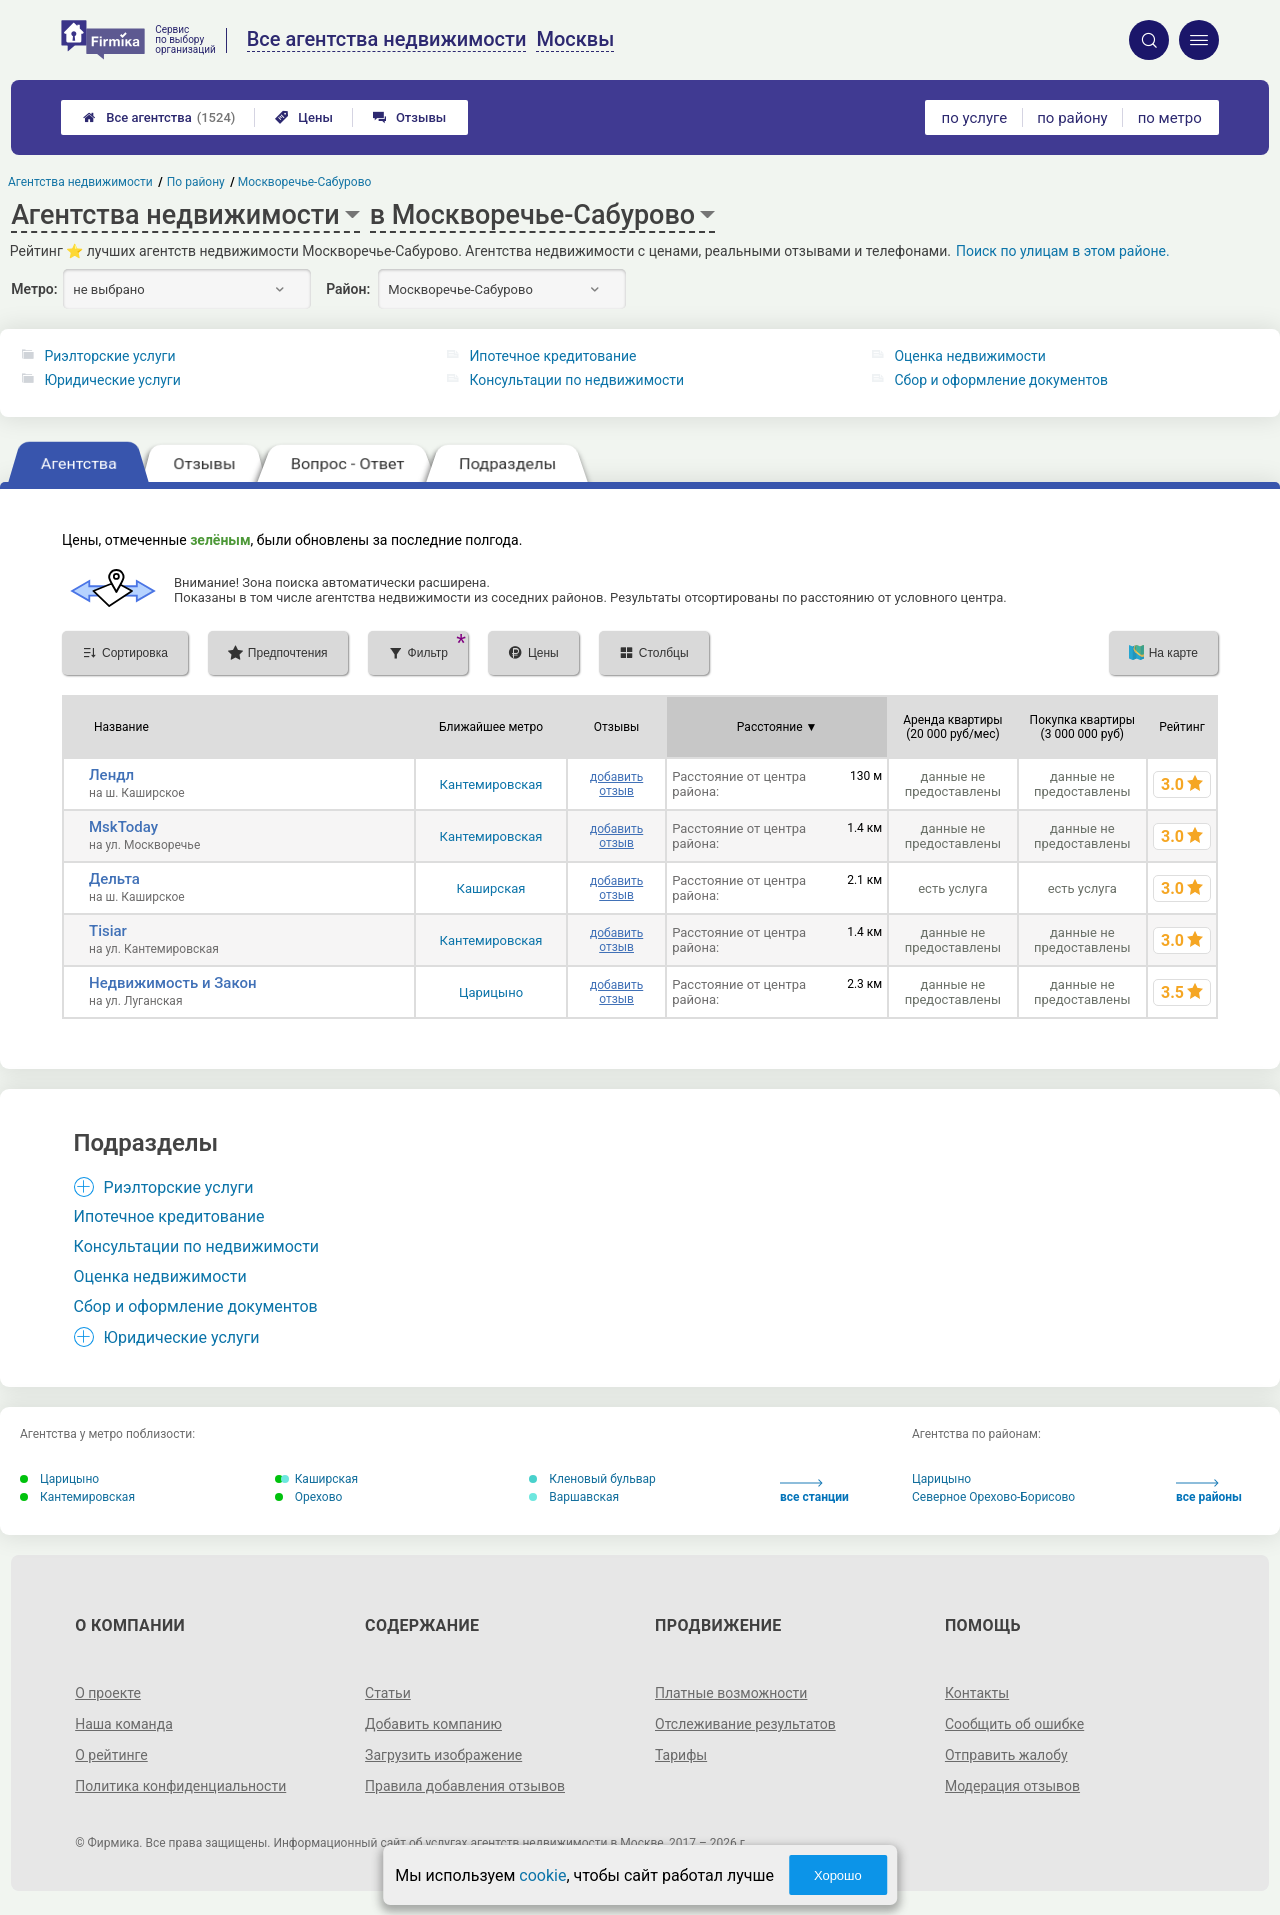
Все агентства (159, 117)
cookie (542, 1875)
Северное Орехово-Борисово (993, 1497)
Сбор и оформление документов (1001, 380)
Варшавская (574, 1497)
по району (1072, 118)
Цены (304, 117)
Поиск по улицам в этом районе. (1063, 251)
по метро (1170, 118)
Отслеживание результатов (745, 1724)
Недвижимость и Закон (173, 983)
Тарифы (681, 1755)
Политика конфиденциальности (180, 1786)
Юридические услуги (112, 380)
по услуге (975, 118)
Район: (348, 289)
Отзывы (409, 117)
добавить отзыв (616, 784)
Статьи (388, 1693)
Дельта (114, 879)
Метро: (34, 289)
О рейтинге (111, 1755)
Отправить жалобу (1006, 1755)
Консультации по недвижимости (576, 380)
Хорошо (838, 1875)
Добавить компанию (433, 1724)
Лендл (111, 775)
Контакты (977, 1693)
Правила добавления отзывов (465, 1786)
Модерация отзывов (1012, 1786)
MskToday (123, 827)
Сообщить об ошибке (1014, 1724)
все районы (1209, 1491)
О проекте (108, 1693)
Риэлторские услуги (109, 356)
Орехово (309, 1497)
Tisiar (108, 931)
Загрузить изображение (443, 1755)
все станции (814, 1491)
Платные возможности (731, 1693)
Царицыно (491, 992)
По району (196, 182)
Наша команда (124, 1724)
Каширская (491, 888)
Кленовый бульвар (592, 1479)
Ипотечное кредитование (552, 356)
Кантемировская (491, 784)
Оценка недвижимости (969, 356)
